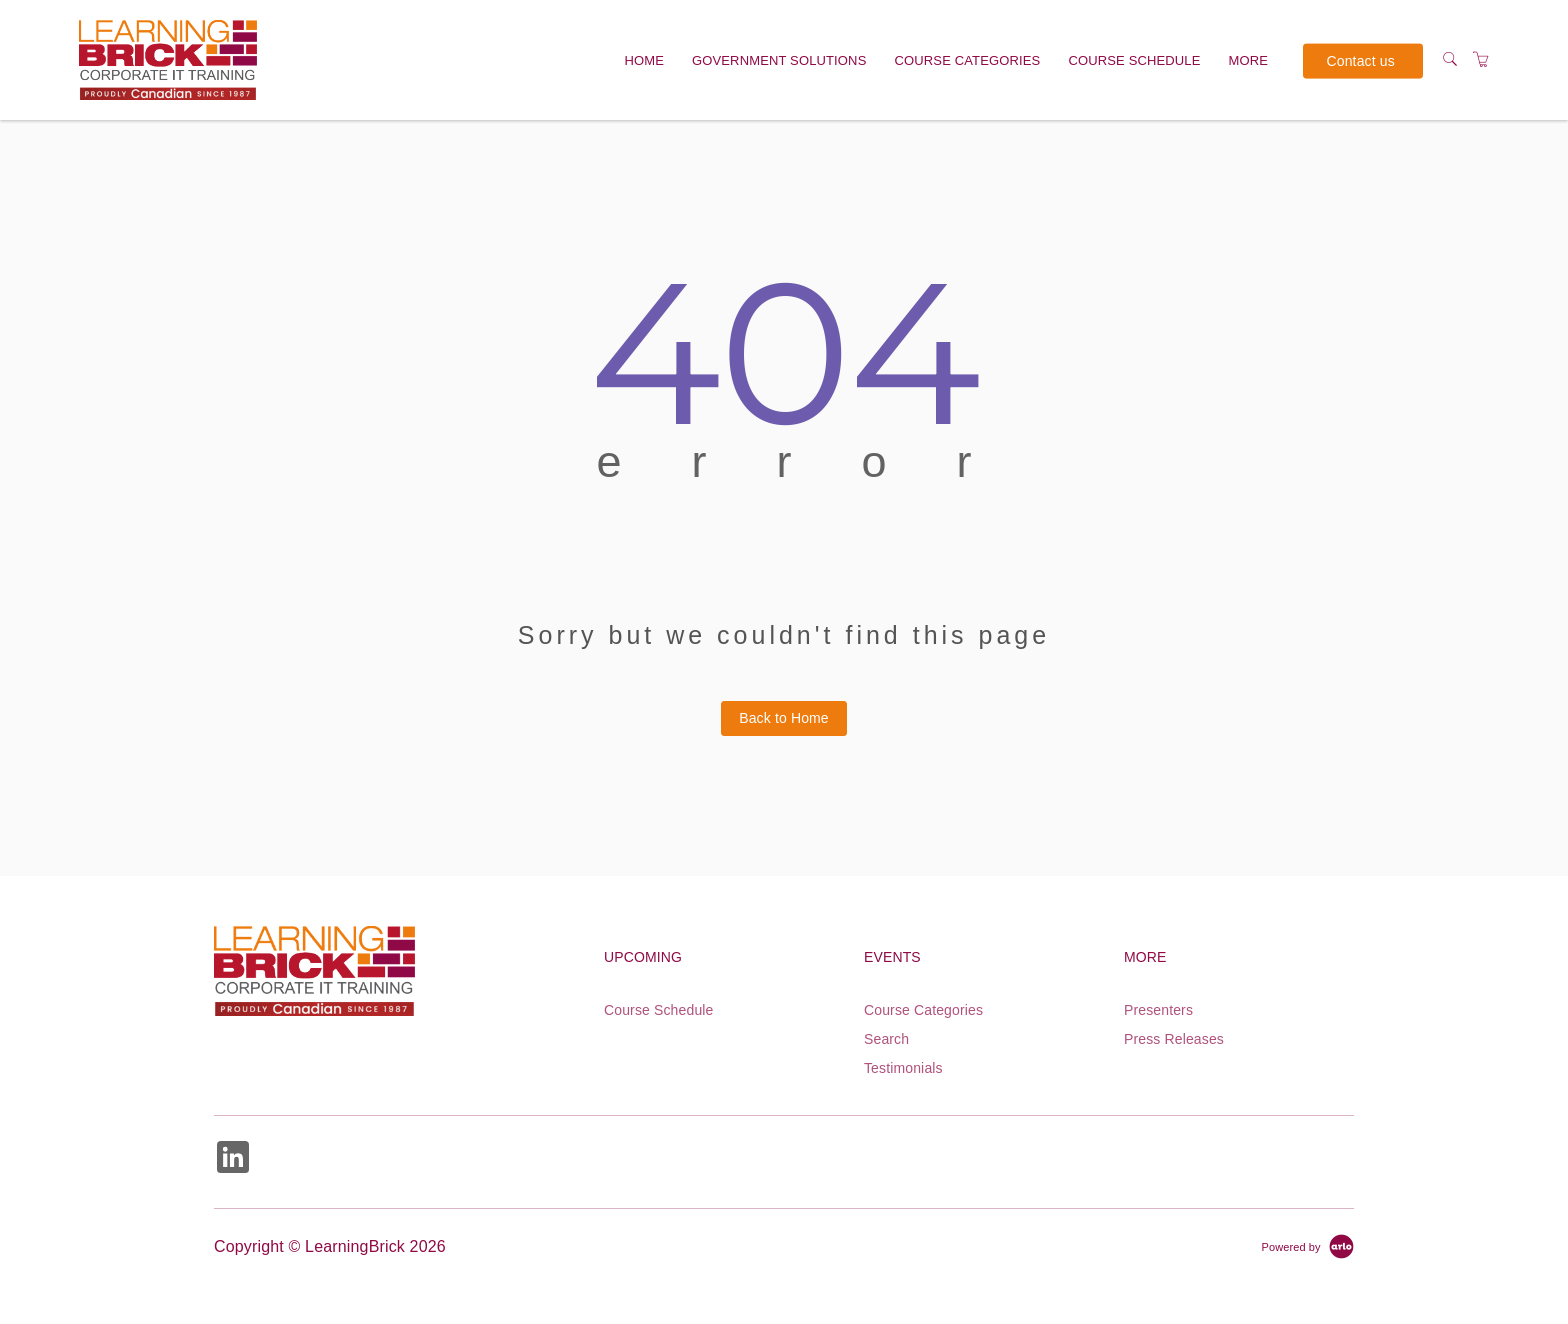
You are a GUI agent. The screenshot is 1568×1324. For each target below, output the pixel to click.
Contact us (1361, 60)
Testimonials (903, 1068)
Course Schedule (1134, 60)
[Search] (1450, 60)
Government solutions (779, 60)
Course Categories (968, 60)
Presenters (1158, 1010)
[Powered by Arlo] (1308, 1246)
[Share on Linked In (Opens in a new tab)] (233, 1159)
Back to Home (784, 718)
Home (644, 60)
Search (886, 1039)
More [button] (1249, 60)
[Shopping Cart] (1481, 60)
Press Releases (1174, 1039)
